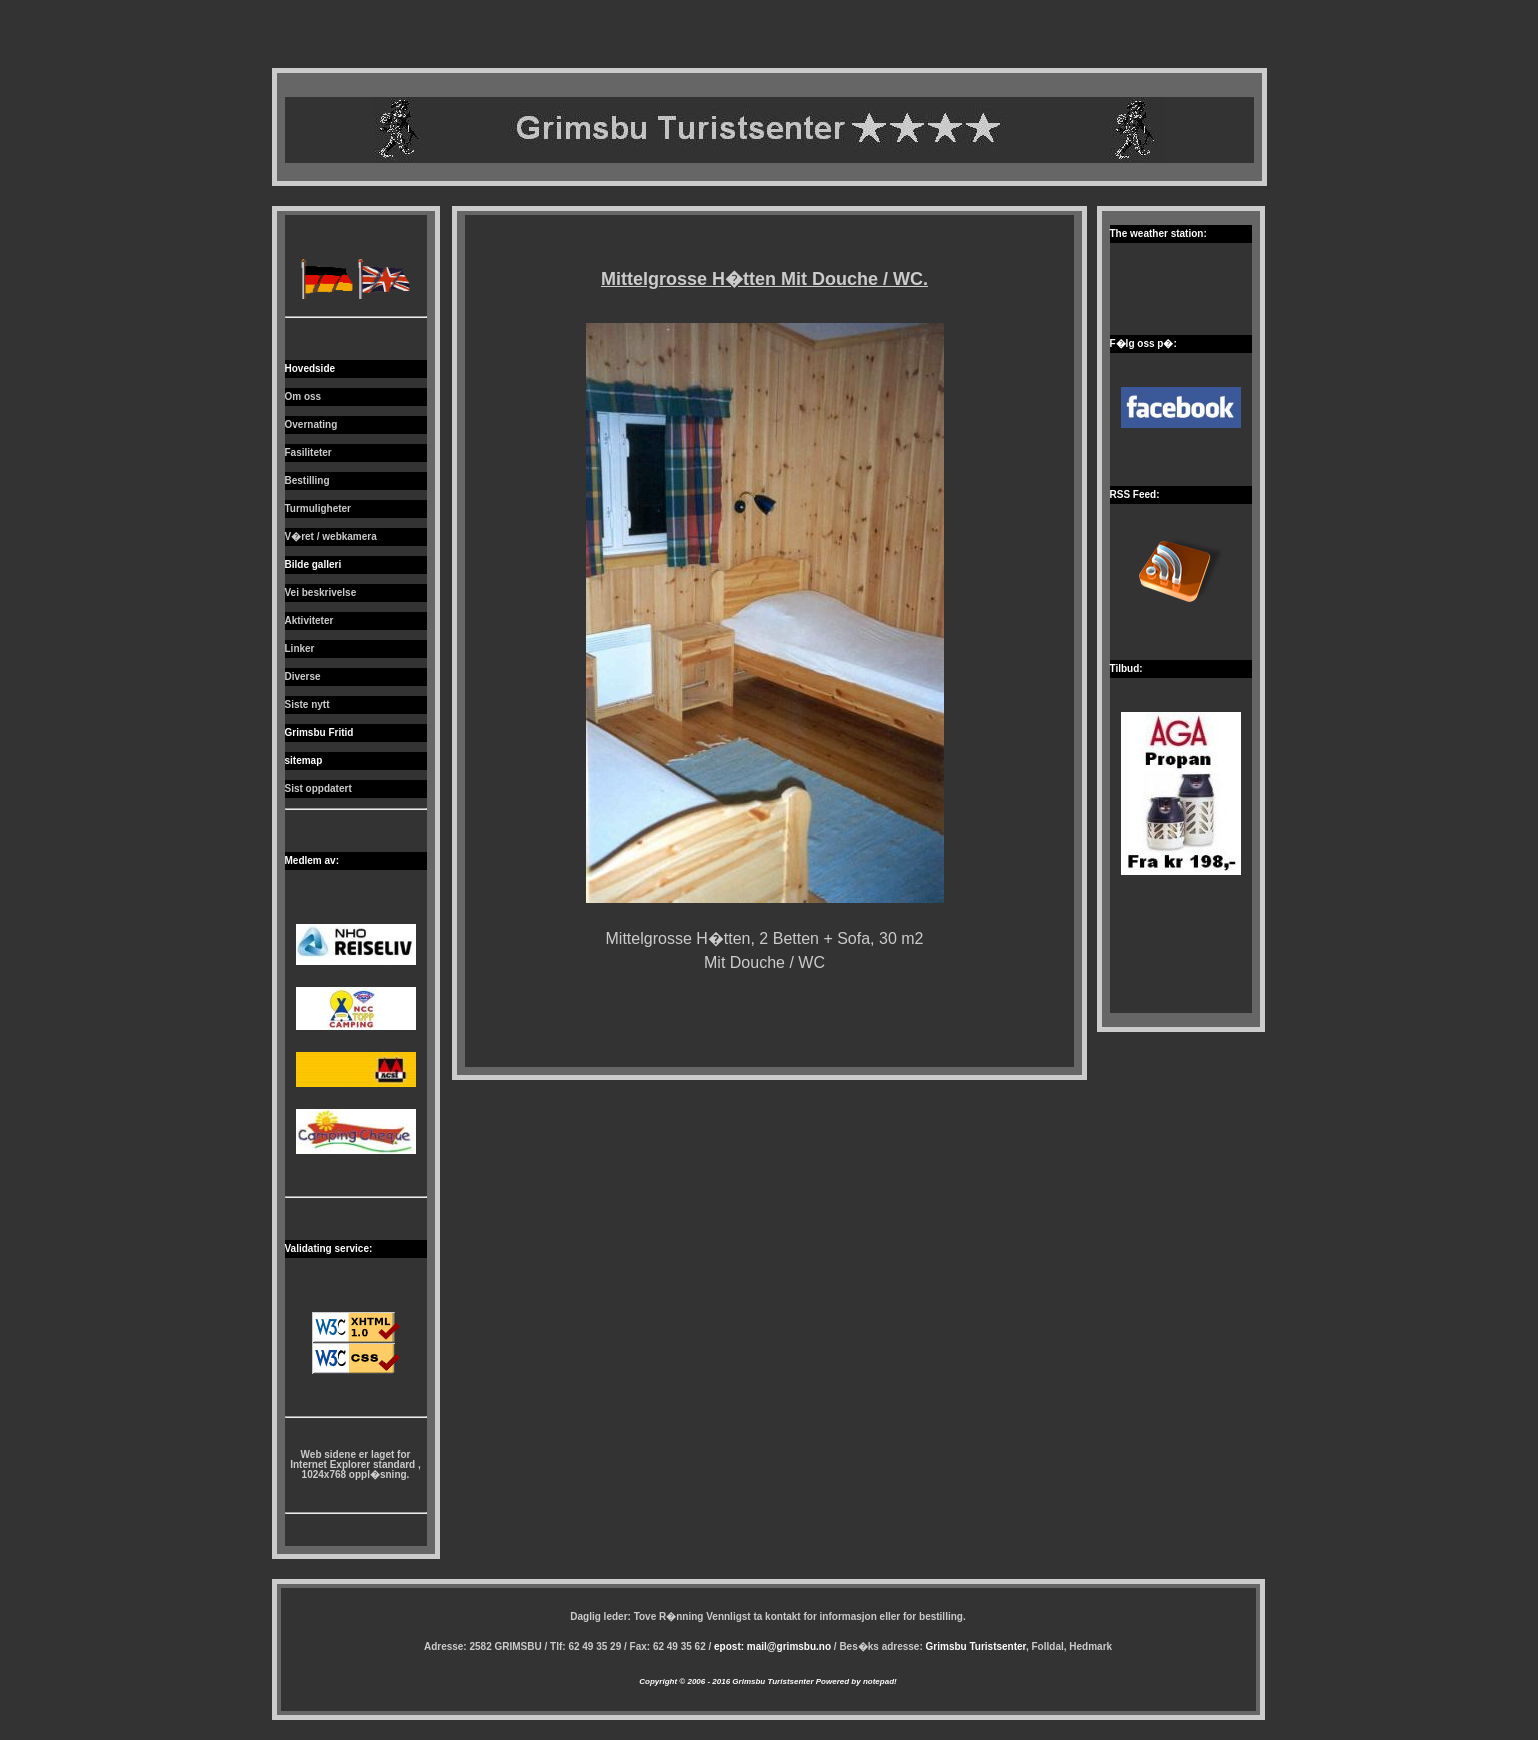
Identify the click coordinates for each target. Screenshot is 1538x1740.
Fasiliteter (308, 452)
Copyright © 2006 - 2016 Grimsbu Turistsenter (726, 1681)
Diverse (303, 676)
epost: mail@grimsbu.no (772, 1646)
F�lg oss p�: (1143, 343)
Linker (300, 648)
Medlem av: (312, 860)
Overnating (311, 424)
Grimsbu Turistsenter (976, 1646)
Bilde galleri (313, 564)
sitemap (304, 760)
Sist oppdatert (318, 788)
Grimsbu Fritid (319, 732)
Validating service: (329, 1248)
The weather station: (1158, 233)
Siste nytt (307, 704)
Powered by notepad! (855, 1681)
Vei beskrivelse (321, 592)
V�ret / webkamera (331, 536)
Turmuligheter (318, 508)
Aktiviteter (309, 620)
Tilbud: (1126, 668)
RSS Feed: (1135, 494)
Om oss (303, 396)
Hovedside (310, 368)
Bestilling (307, 480)
